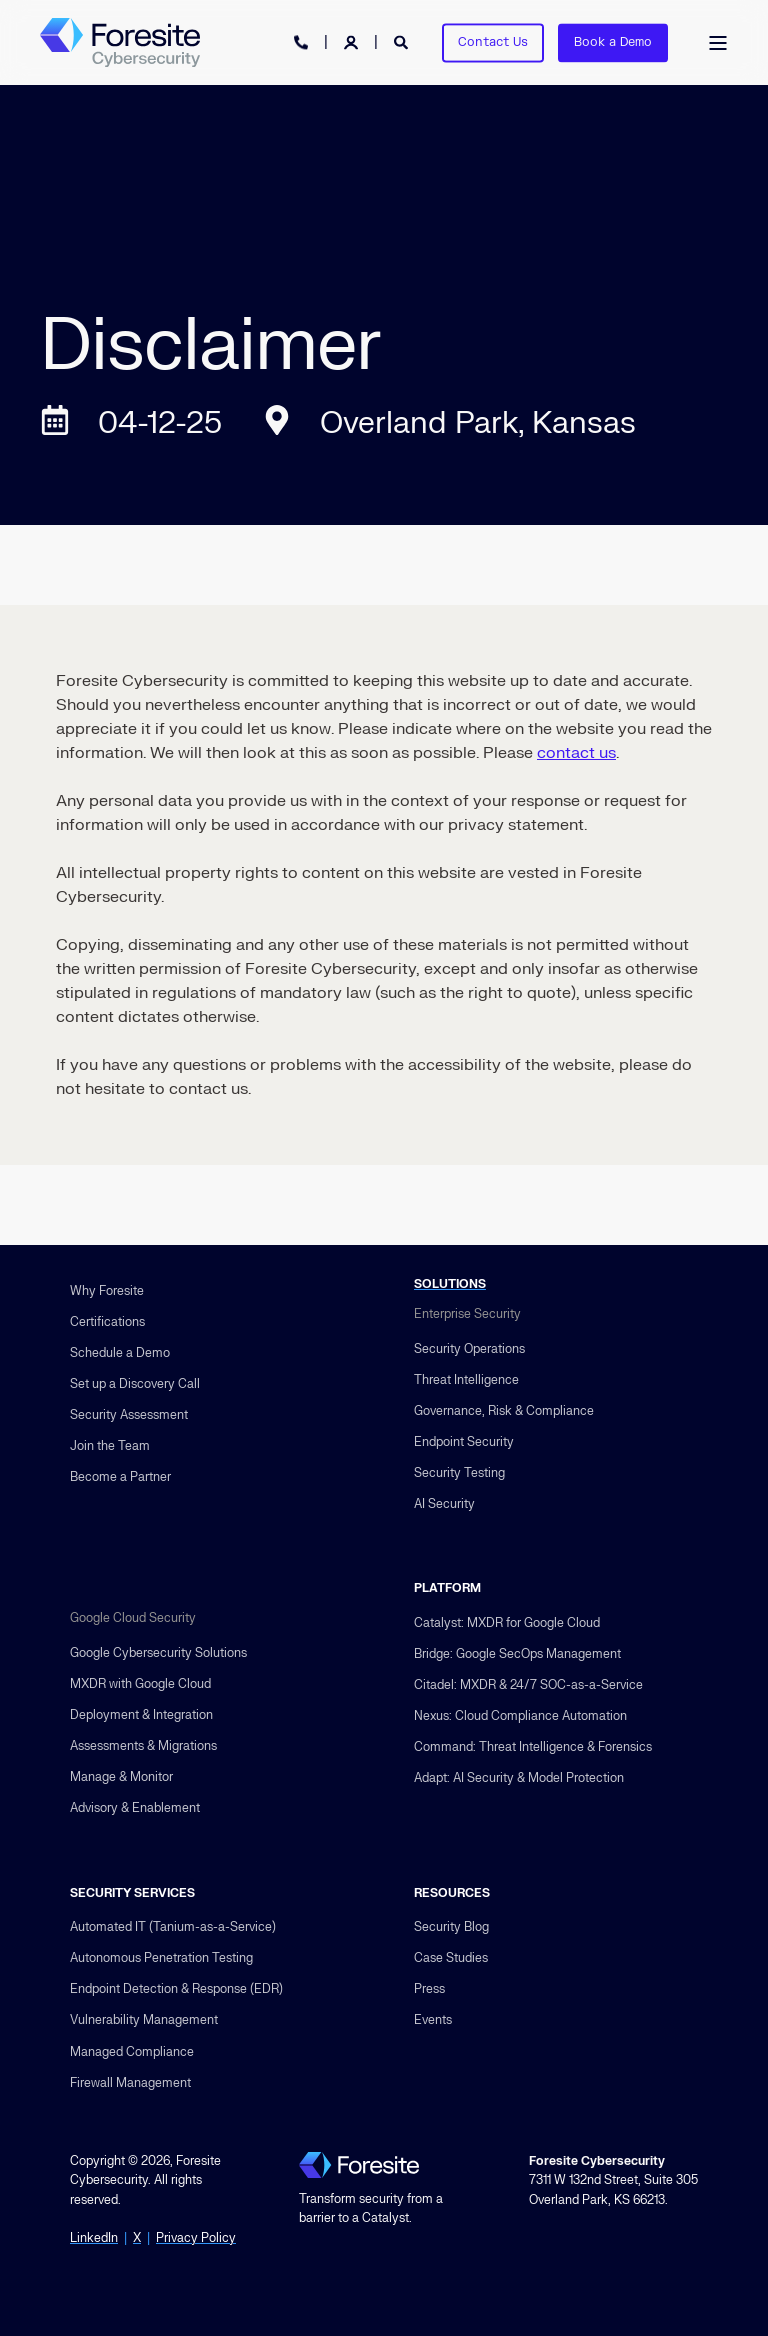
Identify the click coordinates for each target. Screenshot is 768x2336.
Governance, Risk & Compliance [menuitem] (504, 1411)
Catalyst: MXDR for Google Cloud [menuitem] (507, 1623)
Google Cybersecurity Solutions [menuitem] (158, 1653)
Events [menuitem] (433, 2020)
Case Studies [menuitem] (451, 1958)
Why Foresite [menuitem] (107, 1291)
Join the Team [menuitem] (110, 1446)
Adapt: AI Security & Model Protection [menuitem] (519, 1778)
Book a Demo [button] (613, 42)
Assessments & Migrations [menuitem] (143, 1746)
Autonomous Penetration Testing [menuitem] (161, 1958)
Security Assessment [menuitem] (129, 1415)
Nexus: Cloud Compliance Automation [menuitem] (520, 1716)
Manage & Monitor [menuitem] (121, 1777)
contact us (576, 753)
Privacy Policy (196, 2238)
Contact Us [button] (493, 42)
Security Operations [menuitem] (469, 1349)
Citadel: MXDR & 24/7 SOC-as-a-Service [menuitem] (528, 1685)
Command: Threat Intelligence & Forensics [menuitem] (533, 1747)
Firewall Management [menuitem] (130, 2083)
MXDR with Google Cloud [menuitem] (140, 1684)
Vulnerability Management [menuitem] (144, 2020)
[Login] (353, 41)
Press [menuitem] (429, 1989)
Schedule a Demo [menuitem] (120, 1353)
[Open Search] (403, 41)
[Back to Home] (120, 43)
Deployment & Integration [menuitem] (141, 1715)
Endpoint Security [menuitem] (464, 1442)
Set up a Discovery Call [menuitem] (135, 1384)
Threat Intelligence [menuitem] (466, 1380)
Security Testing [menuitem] (459, 1473)
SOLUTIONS (450, 1284)
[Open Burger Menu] (718, 43)
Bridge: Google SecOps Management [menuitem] (517, 1654)
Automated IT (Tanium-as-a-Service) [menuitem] (173, 1927)
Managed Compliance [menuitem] (132, 2052)
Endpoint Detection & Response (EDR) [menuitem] (176, 1989)
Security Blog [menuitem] (451, 1927)
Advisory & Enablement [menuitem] (135, 1808)
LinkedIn (94, 2238)
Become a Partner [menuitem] (120, 1477)
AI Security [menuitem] (444, 1504)
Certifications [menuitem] (107, 1322)
